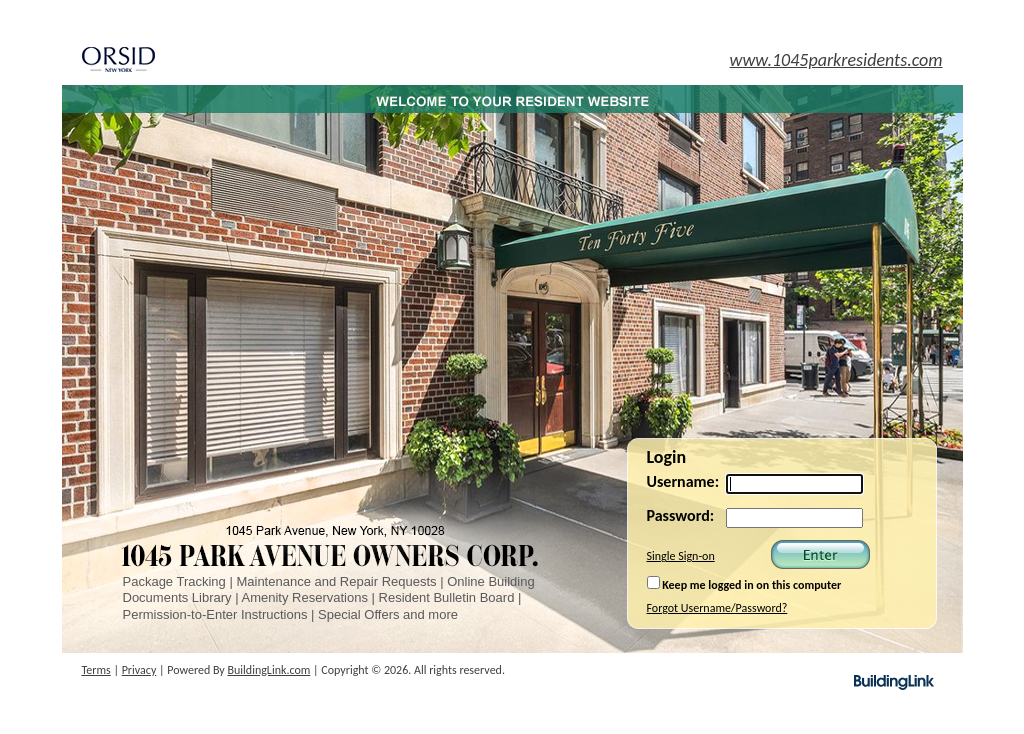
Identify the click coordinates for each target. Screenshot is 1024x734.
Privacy (139, 670)
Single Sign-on (681, 556)
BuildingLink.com (269, 670)
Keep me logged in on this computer (744, 584)
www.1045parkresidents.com (836, 60)
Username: (683, 481)
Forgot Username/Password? (717, 608)
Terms (96, 670)
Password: (681, 515)
